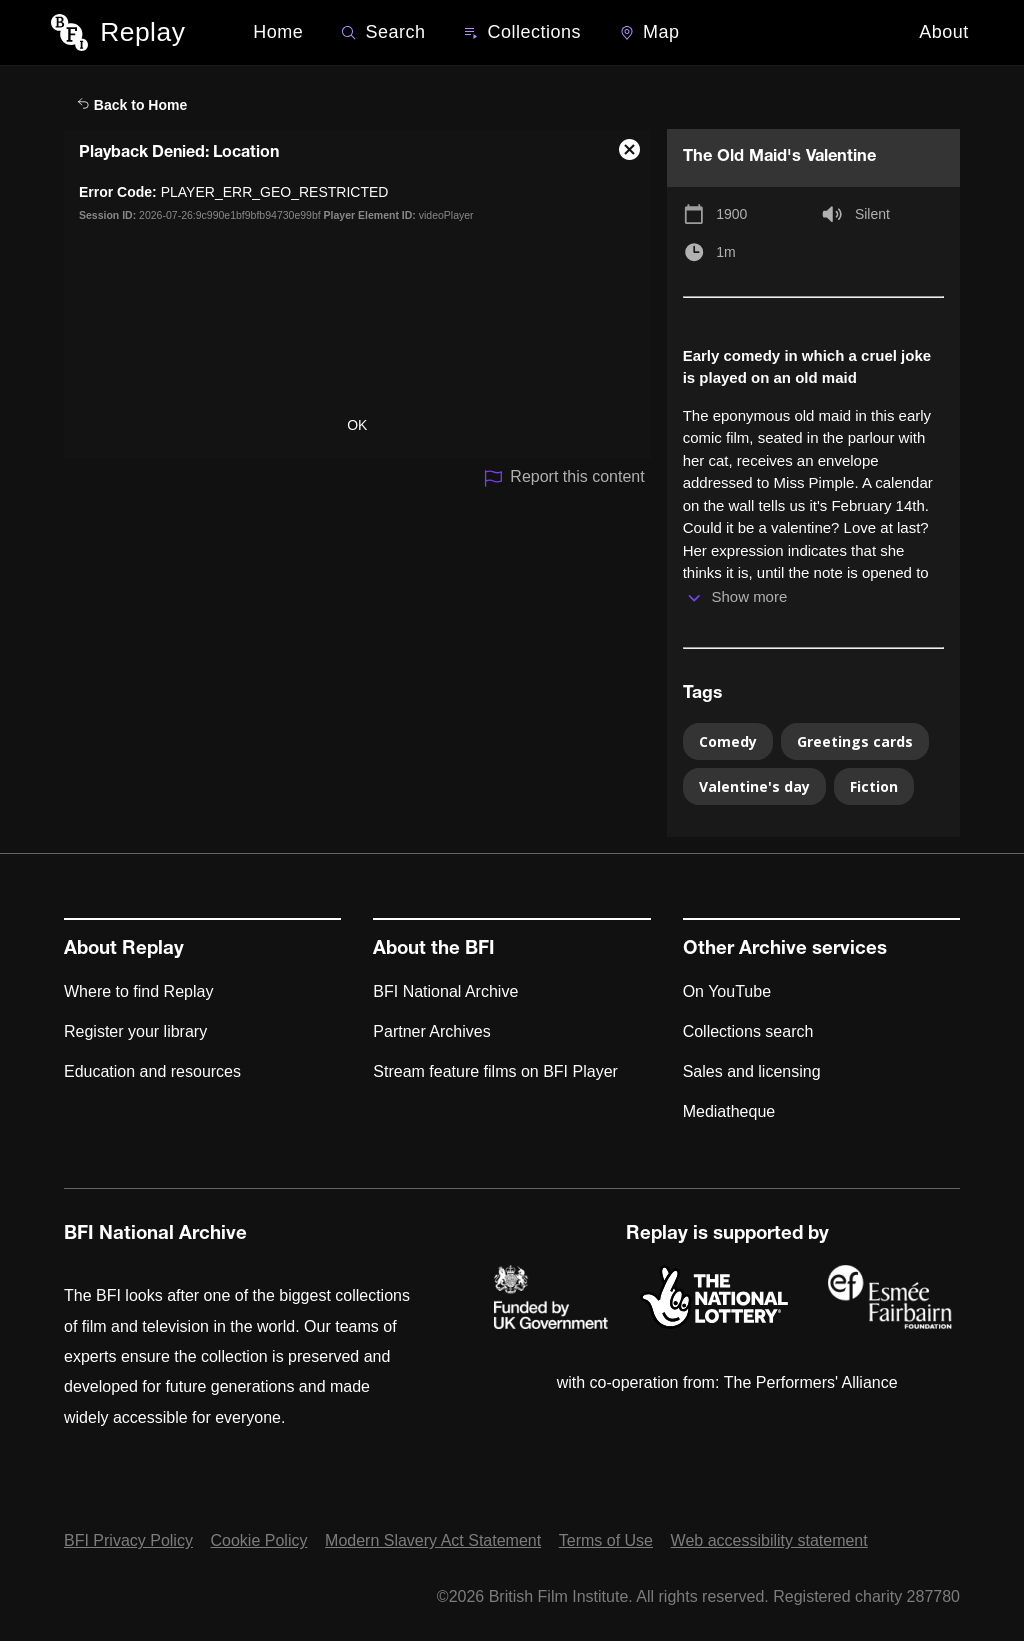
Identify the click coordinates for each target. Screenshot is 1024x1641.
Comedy (728, 741)
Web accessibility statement (769, 1540)
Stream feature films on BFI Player (495, 1071)
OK (357, 425)
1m (725, 252)
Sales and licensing (752, 1071)
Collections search (748, 1031)
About (944, 32)
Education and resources (152, 1071)
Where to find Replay (138, 991)
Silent (872, 214)
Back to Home (132, 105)
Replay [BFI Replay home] (142, 32)
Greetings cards (855, 741)
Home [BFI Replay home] (278, 32)
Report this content (563, 478)
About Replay (124, 950)
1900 (731, 214)
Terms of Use (606, 1540)
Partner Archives (431, 1031)
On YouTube (727, 991)
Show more (749, 596)
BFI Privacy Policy (128, 1540)
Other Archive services (785, 950)
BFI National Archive (445, 991)
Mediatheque (729, 1111)
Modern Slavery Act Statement (433, 1540)
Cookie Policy (259, 1540)
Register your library (135, 1031)
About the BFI (434, 950)
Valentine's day (754, 786)
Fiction (874, 786)
